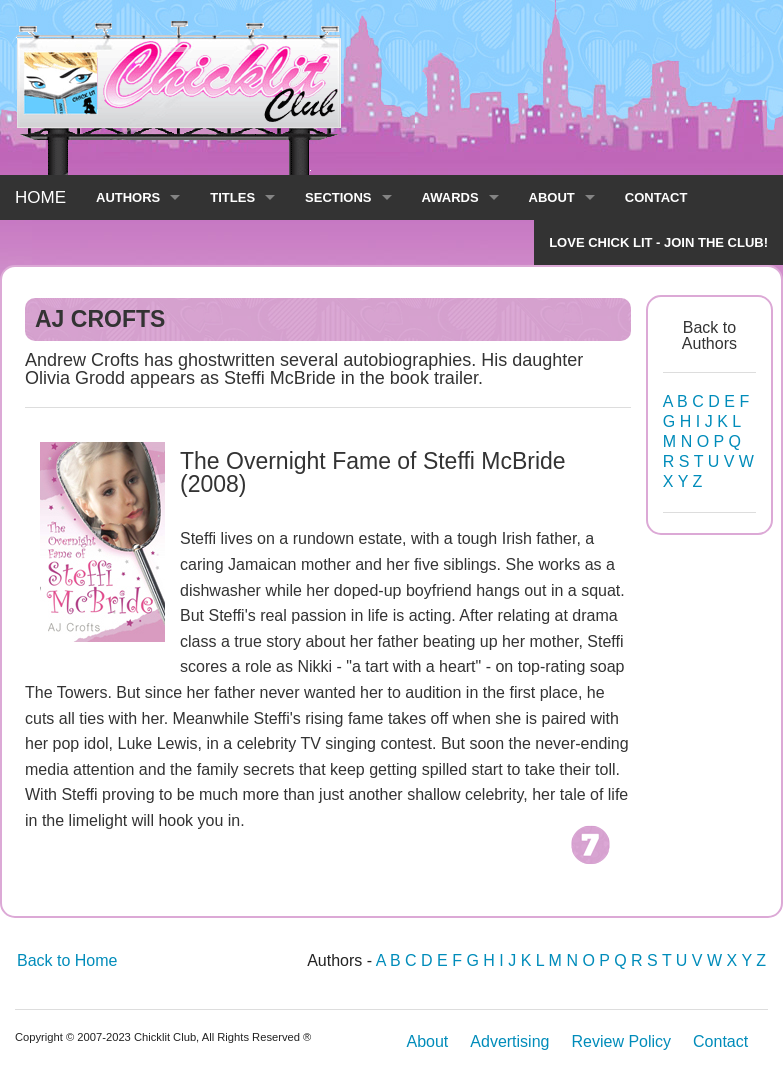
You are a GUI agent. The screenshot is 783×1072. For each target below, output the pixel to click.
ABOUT (552, 197)
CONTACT (656, 197)
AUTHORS (128, 197)
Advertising (509, 1041)
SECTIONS (338, 197)
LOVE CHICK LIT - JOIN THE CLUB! (658, 242)
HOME (40, 197)
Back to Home (67, 960)
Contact (720, 1041)
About (428, 1041)
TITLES (232, 197)
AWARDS (450, 197)
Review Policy (621, 1041)
